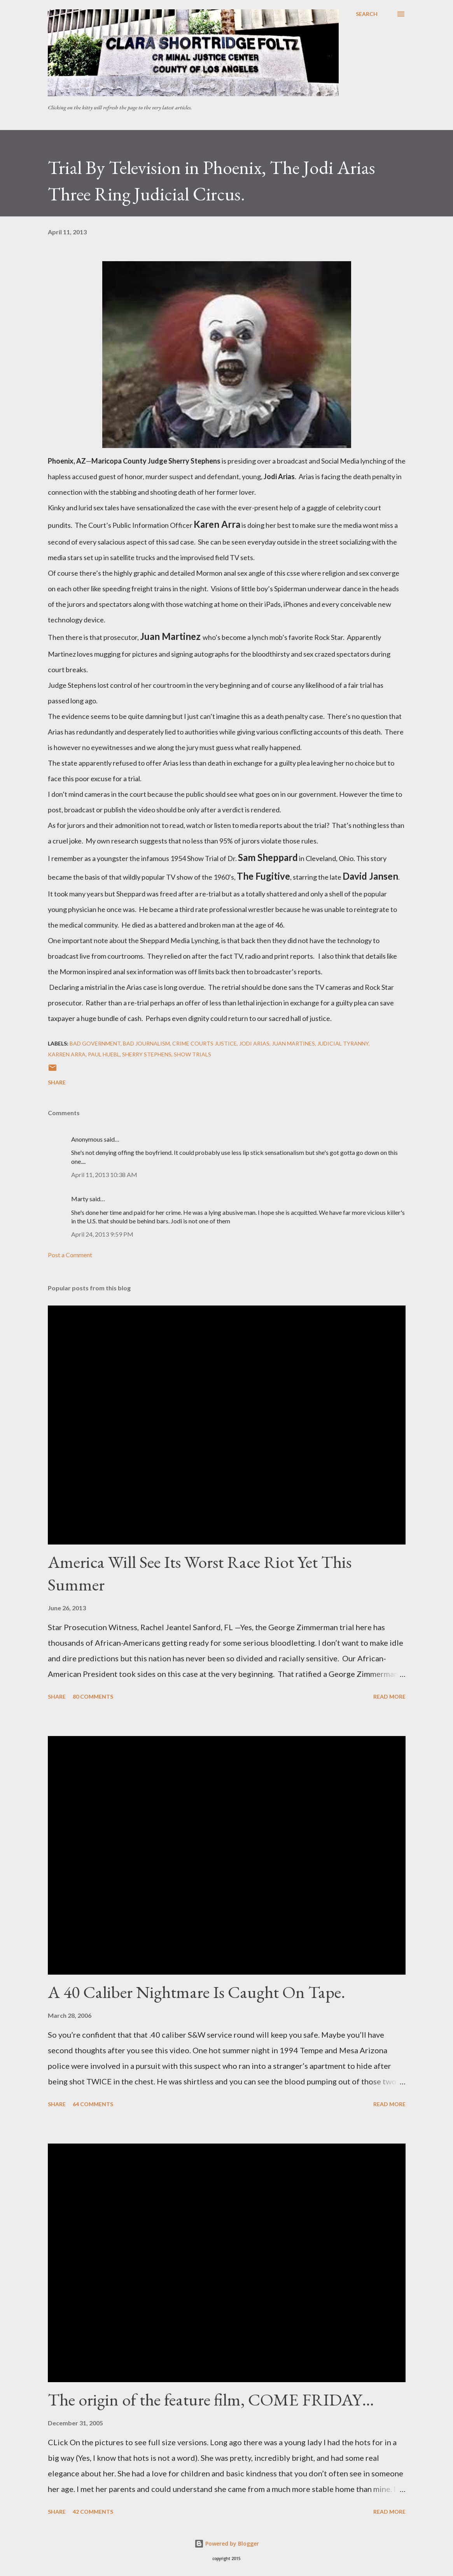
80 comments (93, 1696)
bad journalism (146, 1043)
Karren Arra (67, 1054)
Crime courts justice (204, 1043)
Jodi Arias (254, 1043)
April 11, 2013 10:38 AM (104, 1174)
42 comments (93, 2511)
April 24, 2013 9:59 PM (102, 1234)
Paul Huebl (104, 1054)
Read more (389, 1696)
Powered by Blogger (226, 2543)
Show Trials (192, 1054)
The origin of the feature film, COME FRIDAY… (211, 2399)
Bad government (95, 1043)
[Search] (367, 14)
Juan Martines (293, 1043)
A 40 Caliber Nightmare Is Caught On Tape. (196, 1992)
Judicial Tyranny (343, 1043)
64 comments (93, 2104)
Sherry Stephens (146, 1054)
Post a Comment (70, 1254)
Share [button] (57, 1082)
